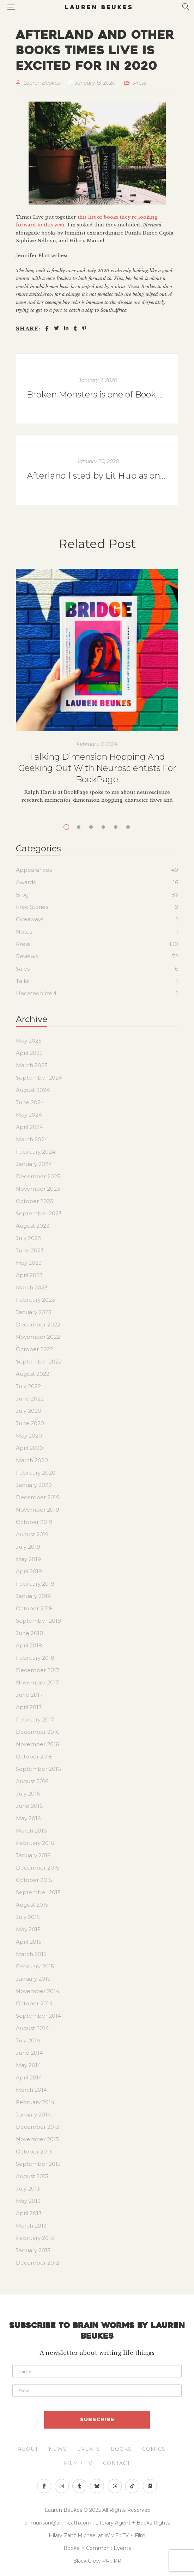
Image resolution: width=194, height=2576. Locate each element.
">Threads (115, 2486)
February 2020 (35, 1472)
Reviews (27, 956)
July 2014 (28, 2040)
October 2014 (34, 2003)
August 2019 (32, 1534)
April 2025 (29, 1053)
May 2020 (29, 1435)
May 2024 (29, 1114)
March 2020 (32, 1460)
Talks (22, 981)
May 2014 (28, 2065)
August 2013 (32, 2176)
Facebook (44, 2486)
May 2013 (28, 2201)
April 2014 (29, 2077)
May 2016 (28, 1818)
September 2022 (39, 1361)
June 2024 (30, 1102)
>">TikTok (132, 2486)
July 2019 (28, 1546)
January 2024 (34, 1164)
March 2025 (32, 1065)
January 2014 (33, 2114)
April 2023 (29, 1275)
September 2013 (38, 2164)
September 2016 (38, 1769)
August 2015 (32, 1904)
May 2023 (29, 1262)
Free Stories (32, 907)
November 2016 (37, 1744)
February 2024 (35, 1151)
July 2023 (28, 1238)
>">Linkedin (150, 2486)
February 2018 (35, 1657)
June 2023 (30, 1250)
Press (139, 83)
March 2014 (31, 2089)
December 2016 (37, 1732)
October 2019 (34, 1522)
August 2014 (32, 2028)
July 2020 (28, 1411)
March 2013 (31, 2225)
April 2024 (29, 1127)
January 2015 (33, 1978)
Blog (22, 894)
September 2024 (39, 1077)
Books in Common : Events (97, 2548)
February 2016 (35, 1843)
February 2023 (35, 1299)
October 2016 (34, 1756)
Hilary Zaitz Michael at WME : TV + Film (97, 2535)
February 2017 (35, 1719)
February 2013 (35, 2238)
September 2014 (38, 2015)
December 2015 (37, 1867)
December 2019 (38, 1497)
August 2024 (33, 1090)
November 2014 (37, 1991)
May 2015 (28, 1929)
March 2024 (32, 1139)
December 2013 (37, 2127)
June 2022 (30, 1398)
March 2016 (31, 1830)
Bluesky (97, 2486)
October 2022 (34, 1349)
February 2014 (35, 2102)
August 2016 (32, 1781)
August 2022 (32, 1374)
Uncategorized (36, 993)
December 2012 (37, 2262)
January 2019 (33, 1596)
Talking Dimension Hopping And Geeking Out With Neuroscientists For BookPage (97, 768)
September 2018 (38, 1620)
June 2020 (30, 1423)
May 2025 (29, 1040)
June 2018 (29, 1633)
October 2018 (34, 1608)
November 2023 (38, 1188)
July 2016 (28, 1793)
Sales (23, 968)
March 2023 (32, 1287)
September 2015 (38, 1892)
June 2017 (29, 1694)
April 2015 (29, 1941)
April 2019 (29, 1571)
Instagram (62, 2486)
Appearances (34, 870)
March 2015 (31, 1954)
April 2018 (29, 1645)
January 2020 (34, 1485)
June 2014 (29, 2052)
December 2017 (37, 1670)
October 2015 (34, 1880)
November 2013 (37, 2139)
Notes (24, 931)
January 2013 (33, 2250)
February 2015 (35, 1966)
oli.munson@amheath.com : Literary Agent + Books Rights (97, 2523)
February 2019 (35, 1583)
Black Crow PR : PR (97, 2561)
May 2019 (28, 1559)
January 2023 (33, 1312)
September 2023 (39, 1213)
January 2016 (33, 1855)
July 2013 (28, 2188)
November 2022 (38, 1336)
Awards (26, 882)
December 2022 (38, 1324)
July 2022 (28, 1386)
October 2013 (34, 2151)
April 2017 (29, 1707)
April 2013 (29, 2213)
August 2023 (32, 1225)
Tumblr (79, 2486)
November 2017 (37, 1682)
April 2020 (29, 1448)
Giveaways (29, 919)
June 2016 (29, 1806)
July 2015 (28, 1917)
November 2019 (37, 1509)
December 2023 (38, 1176)
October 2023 (34, 1201)
